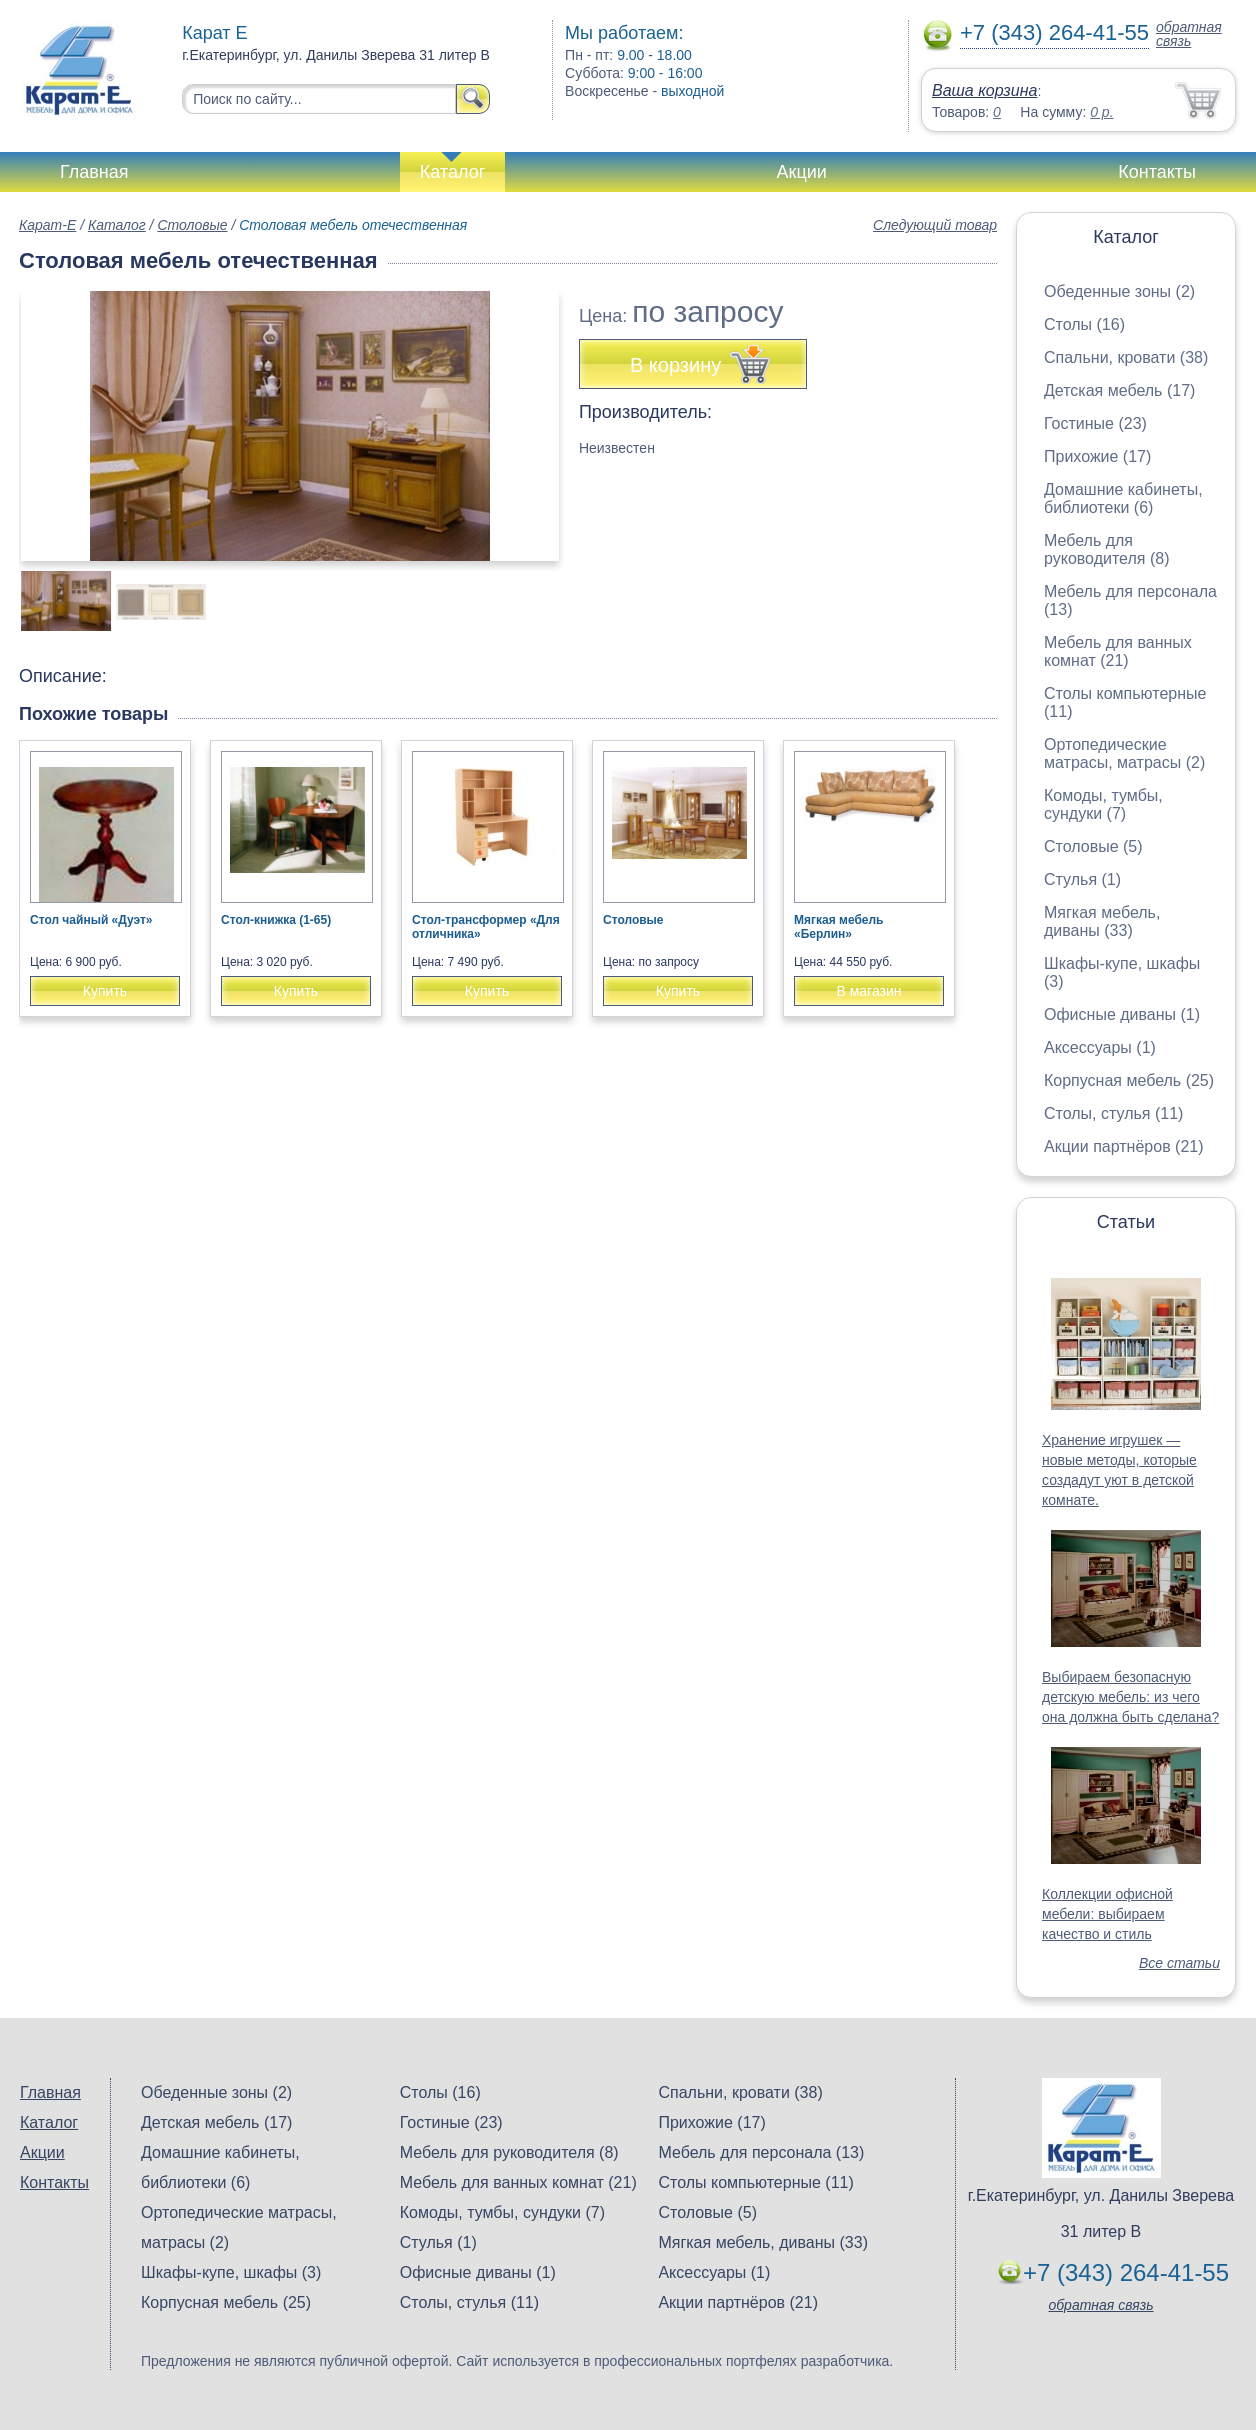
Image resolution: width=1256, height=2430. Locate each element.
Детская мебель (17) (1119, 390)
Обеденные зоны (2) (1119, 291)
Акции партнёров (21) (1124, 1146)
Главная (94, 172)
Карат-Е (47, 225)
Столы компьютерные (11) (755, 2182)
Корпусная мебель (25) (1129, 1080)
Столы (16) (1084, 324)
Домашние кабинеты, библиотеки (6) (1123, 498)
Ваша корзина (984, 90)
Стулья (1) (1082, 879)
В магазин (868, 991)
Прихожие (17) (1097, 456)
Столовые (192, 225)
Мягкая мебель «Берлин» (839, 927)
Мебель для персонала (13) (761, 2152)
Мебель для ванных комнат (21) (1118, 651)
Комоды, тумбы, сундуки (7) (1103, 804)
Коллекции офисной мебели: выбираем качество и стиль (1107, 1914)
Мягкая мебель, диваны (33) (1102, 921)
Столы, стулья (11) (1113, 1113)
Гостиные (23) (1095, 423)
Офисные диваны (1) (1122, 1014)
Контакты (1157, 172)
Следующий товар (935, 225)
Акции (802, 172)
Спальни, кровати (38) (1126, 357)
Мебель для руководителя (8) (1106, 549)
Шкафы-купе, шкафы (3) (231, 2272)
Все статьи (1179, 1963)
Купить (105, 991)
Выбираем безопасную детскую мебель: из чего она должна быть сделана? (1130, 1697)
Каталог (452, 172)
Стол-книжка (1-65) (276, 920)
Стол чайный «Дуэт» (91, 920)
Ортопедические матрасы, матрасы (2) (1124, 753)
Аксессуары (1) (1100, 1047)
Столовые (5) (1093, 846)
